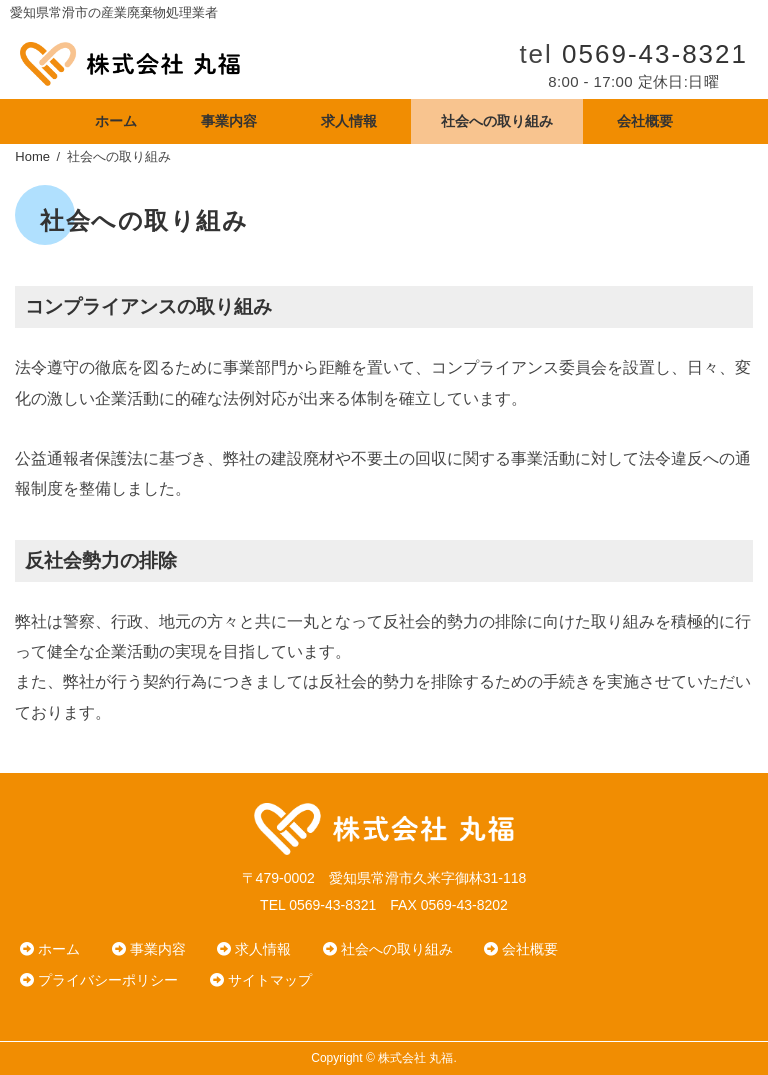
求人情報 (349, 121)
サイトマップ (261, 980)
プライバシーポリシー (99, 980)
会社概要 (645, 121)
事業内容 (229, 121)
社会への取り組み (497, 121)
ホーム (116, 121)
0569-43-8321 (655, 54)
